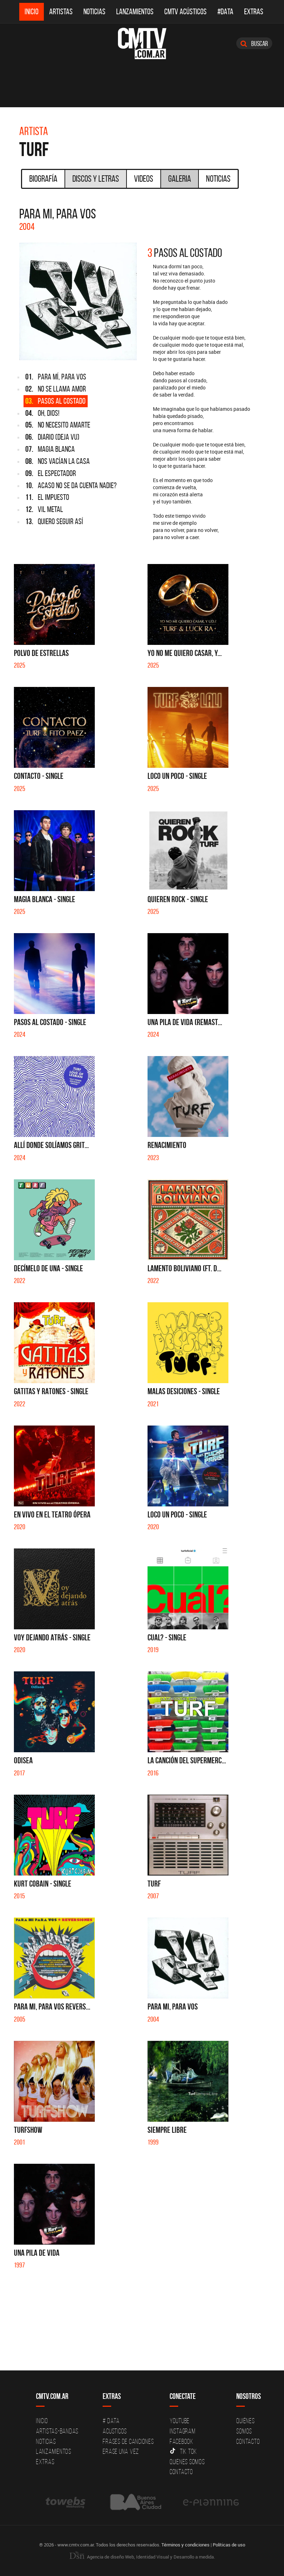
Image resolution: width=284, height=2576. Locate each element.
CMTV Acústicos (185, 11)
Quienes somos (187, 2462)
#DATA (225, 11)
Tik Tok (183, 2451)
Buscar (254, 43)
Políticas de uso (229, 2544)
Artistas (61, 11)
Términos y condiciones (185, 2544)
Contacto (181, 2472)
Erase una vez (121, 2451)
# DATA (111, 2421)
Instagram (183, 2431)
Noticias (94, 11)
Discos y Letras (95, 178)
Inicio (31, 11)
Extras (253, 11)
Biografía (43, 178)
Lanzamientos (135, 11)
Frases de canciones (128, 2441)
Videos (143, 178)
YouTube (180, 2421)
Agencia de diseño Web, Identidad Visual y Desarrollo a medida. (142, 2557)
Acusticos (115, 2431)
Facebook (181, 2441)
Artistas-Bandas (57, 2431)
